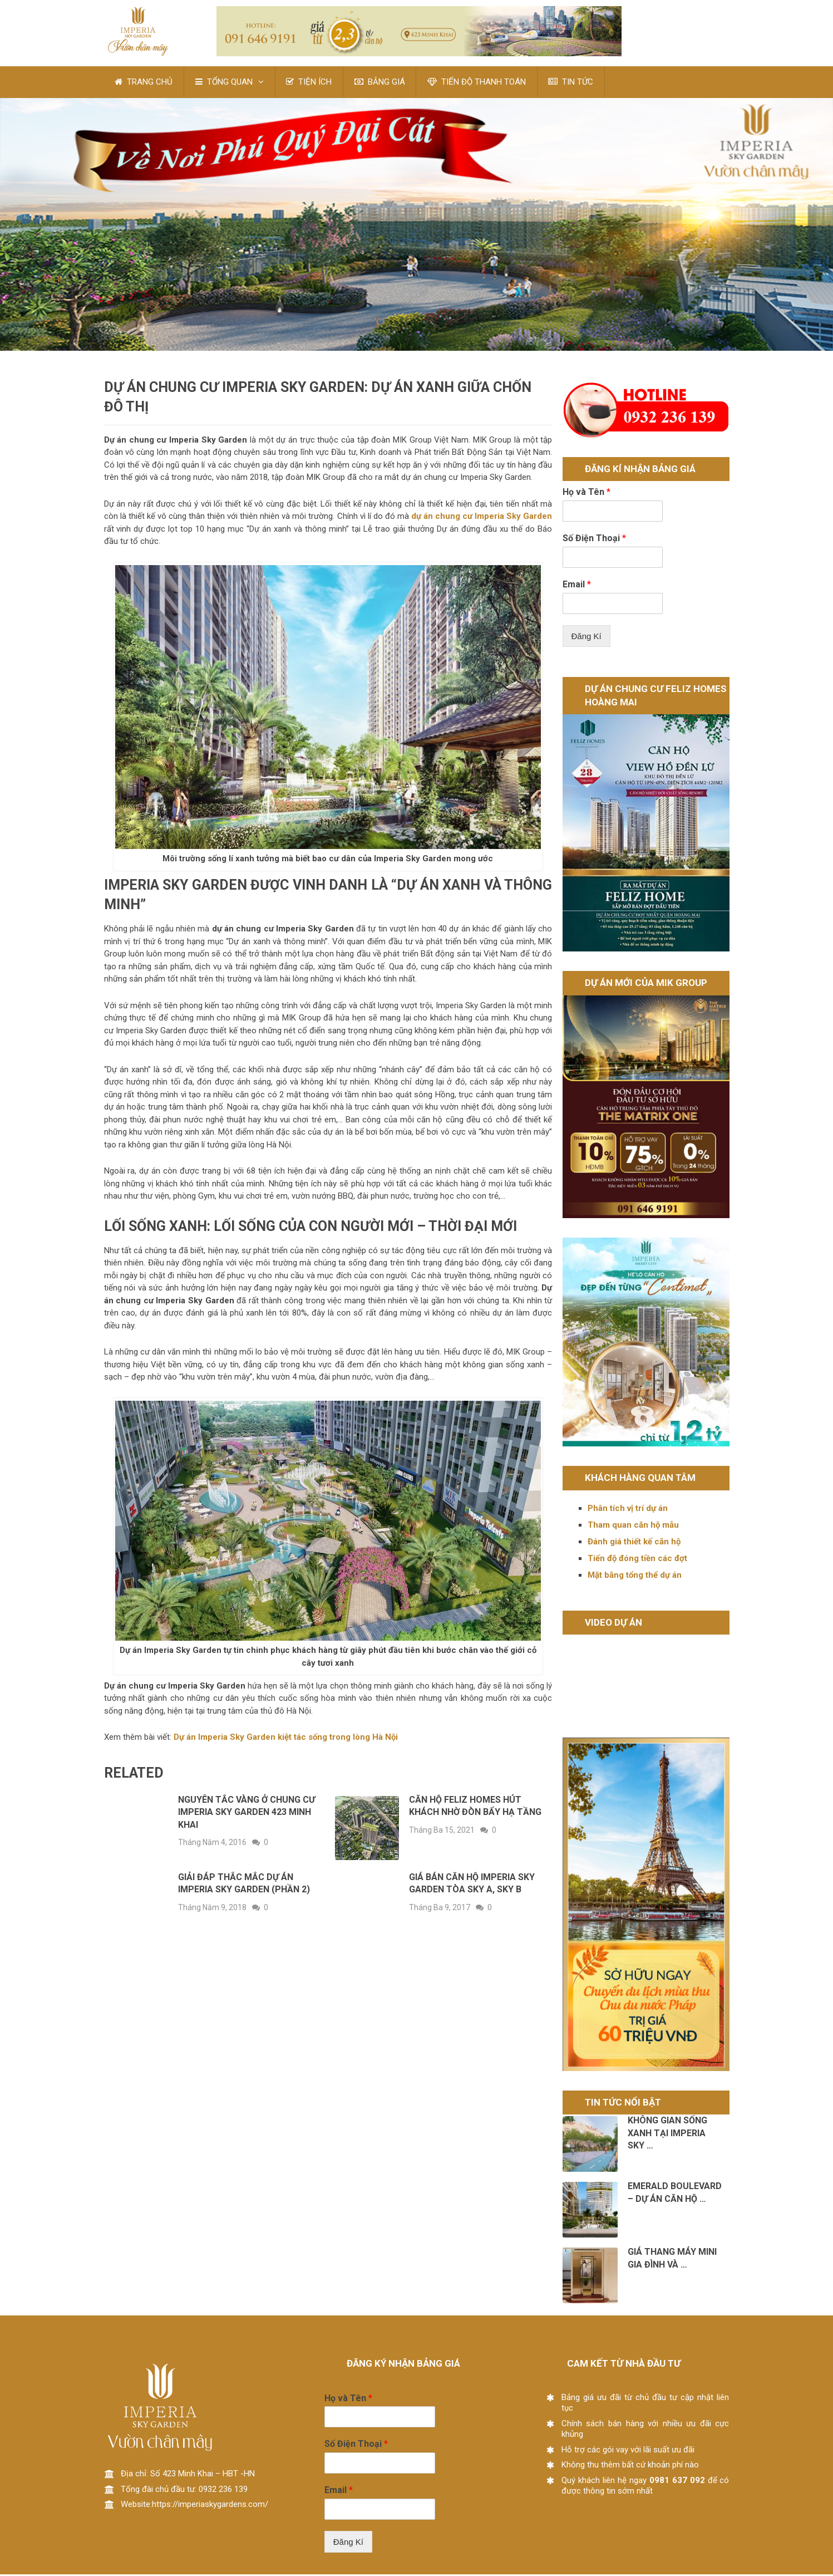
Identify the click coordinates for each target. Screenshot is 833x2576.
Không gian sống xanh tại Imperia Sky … (667, 2134)
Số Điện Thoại (594, 539)
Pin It (53, 279)
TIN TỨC (572, 83)
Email (577, 586)
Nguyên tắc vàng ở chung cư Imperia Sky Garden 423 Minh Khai (246, 1814)
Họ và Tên (586, 493)
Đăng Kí (586, 637)
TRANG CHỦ (144, 83)
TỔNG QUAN (224, 83)
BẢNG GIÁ (381, 83)
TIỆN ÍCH (310, 83)
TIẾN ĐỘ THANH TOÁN (478, 83)
